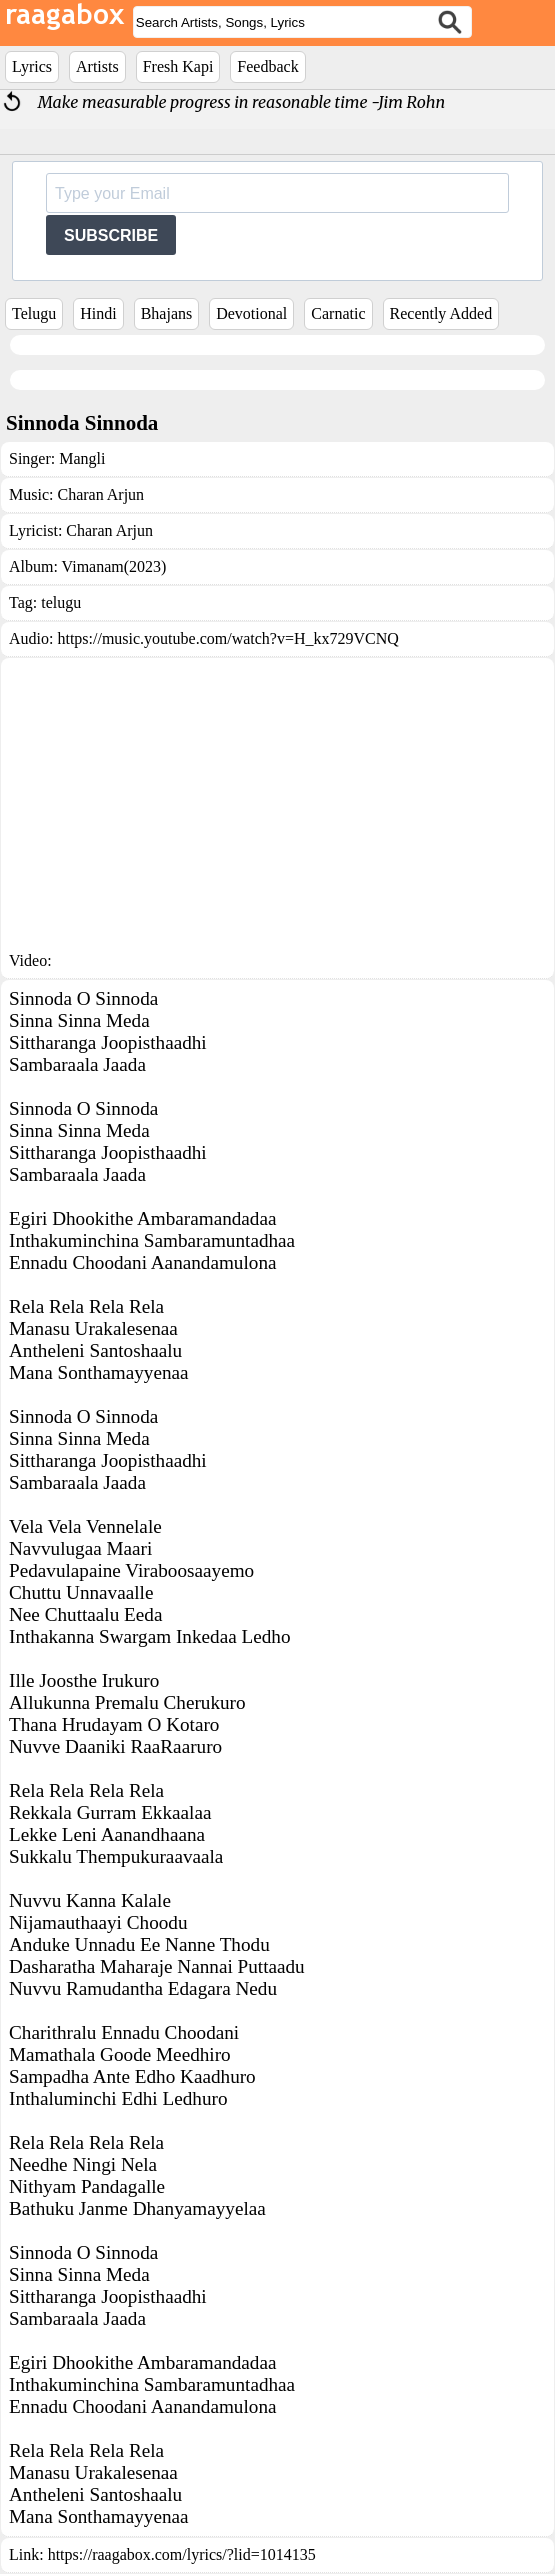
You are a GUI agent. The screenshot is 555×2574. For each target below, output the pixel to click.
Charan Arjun (100, 494)
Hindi (98, 313)
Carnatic (338, 313)
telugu (61, 602)
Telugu (34, 313)
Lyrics (32, 66)
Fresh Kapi (178, 66)
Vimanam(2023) (114, 566)
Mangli (82, 458)
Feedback (267, 66)
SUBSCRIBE (111, 235)
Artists (97, 66)
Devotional (251, 313)
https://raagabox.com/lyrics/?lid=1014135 (182, 2554)
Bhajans (167, 313)
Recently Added (441, 313)
